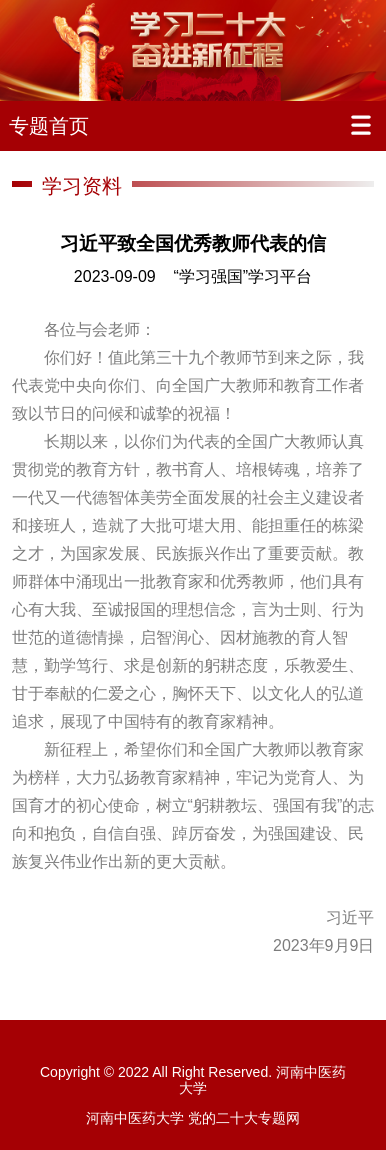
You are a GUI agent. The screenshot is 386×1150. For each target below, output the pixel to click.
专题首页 (49, 126)
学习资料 (82, 186)
